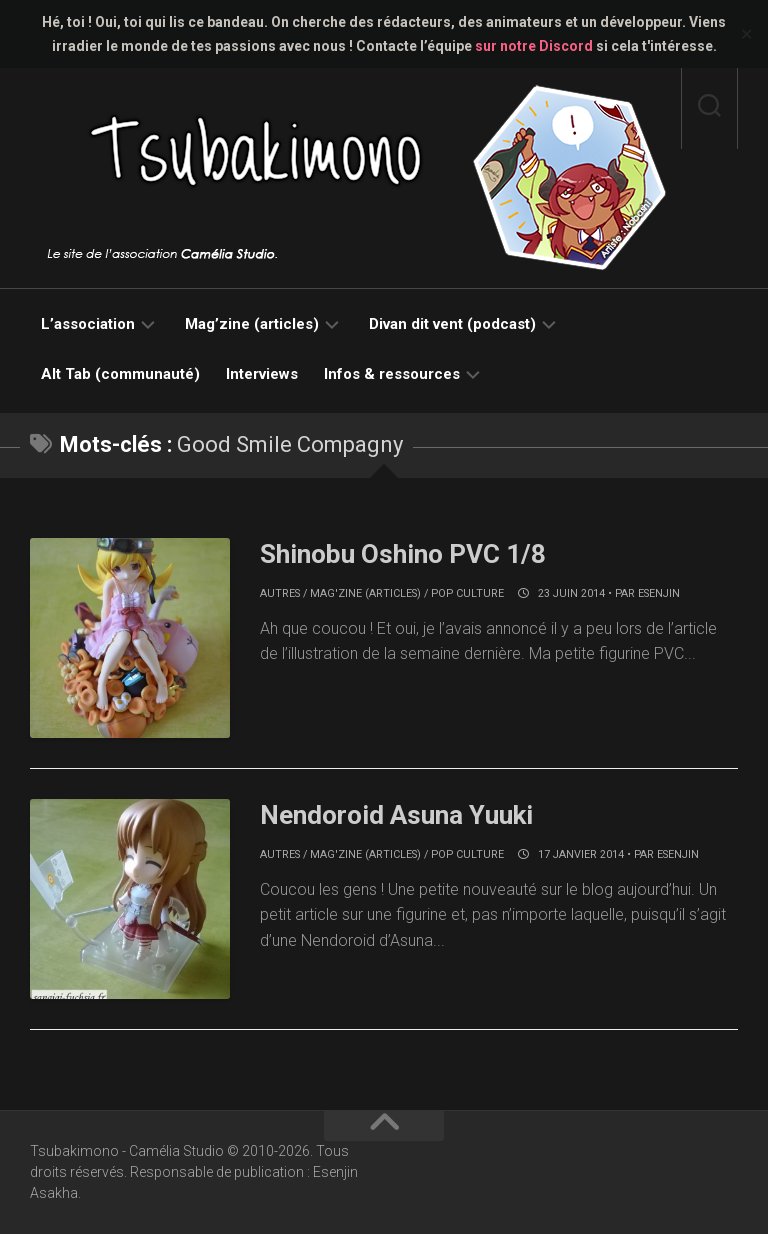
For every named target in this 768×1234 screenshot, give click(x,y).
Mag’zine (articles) (252, 324)
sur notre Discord (534, 46)
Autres (280, 593)
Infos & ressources (392, 374)
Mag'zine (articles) (365, 593)
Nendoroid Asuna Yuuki (396, 815)
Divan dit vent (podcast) (452, 324)
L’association (88, 324)
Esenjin (659, 593)
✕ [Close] (746, 34)
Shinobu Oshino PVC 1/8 (403, 554)
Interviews (262, 374)
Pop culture (467, 593)
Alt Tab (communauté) (120, 374)
